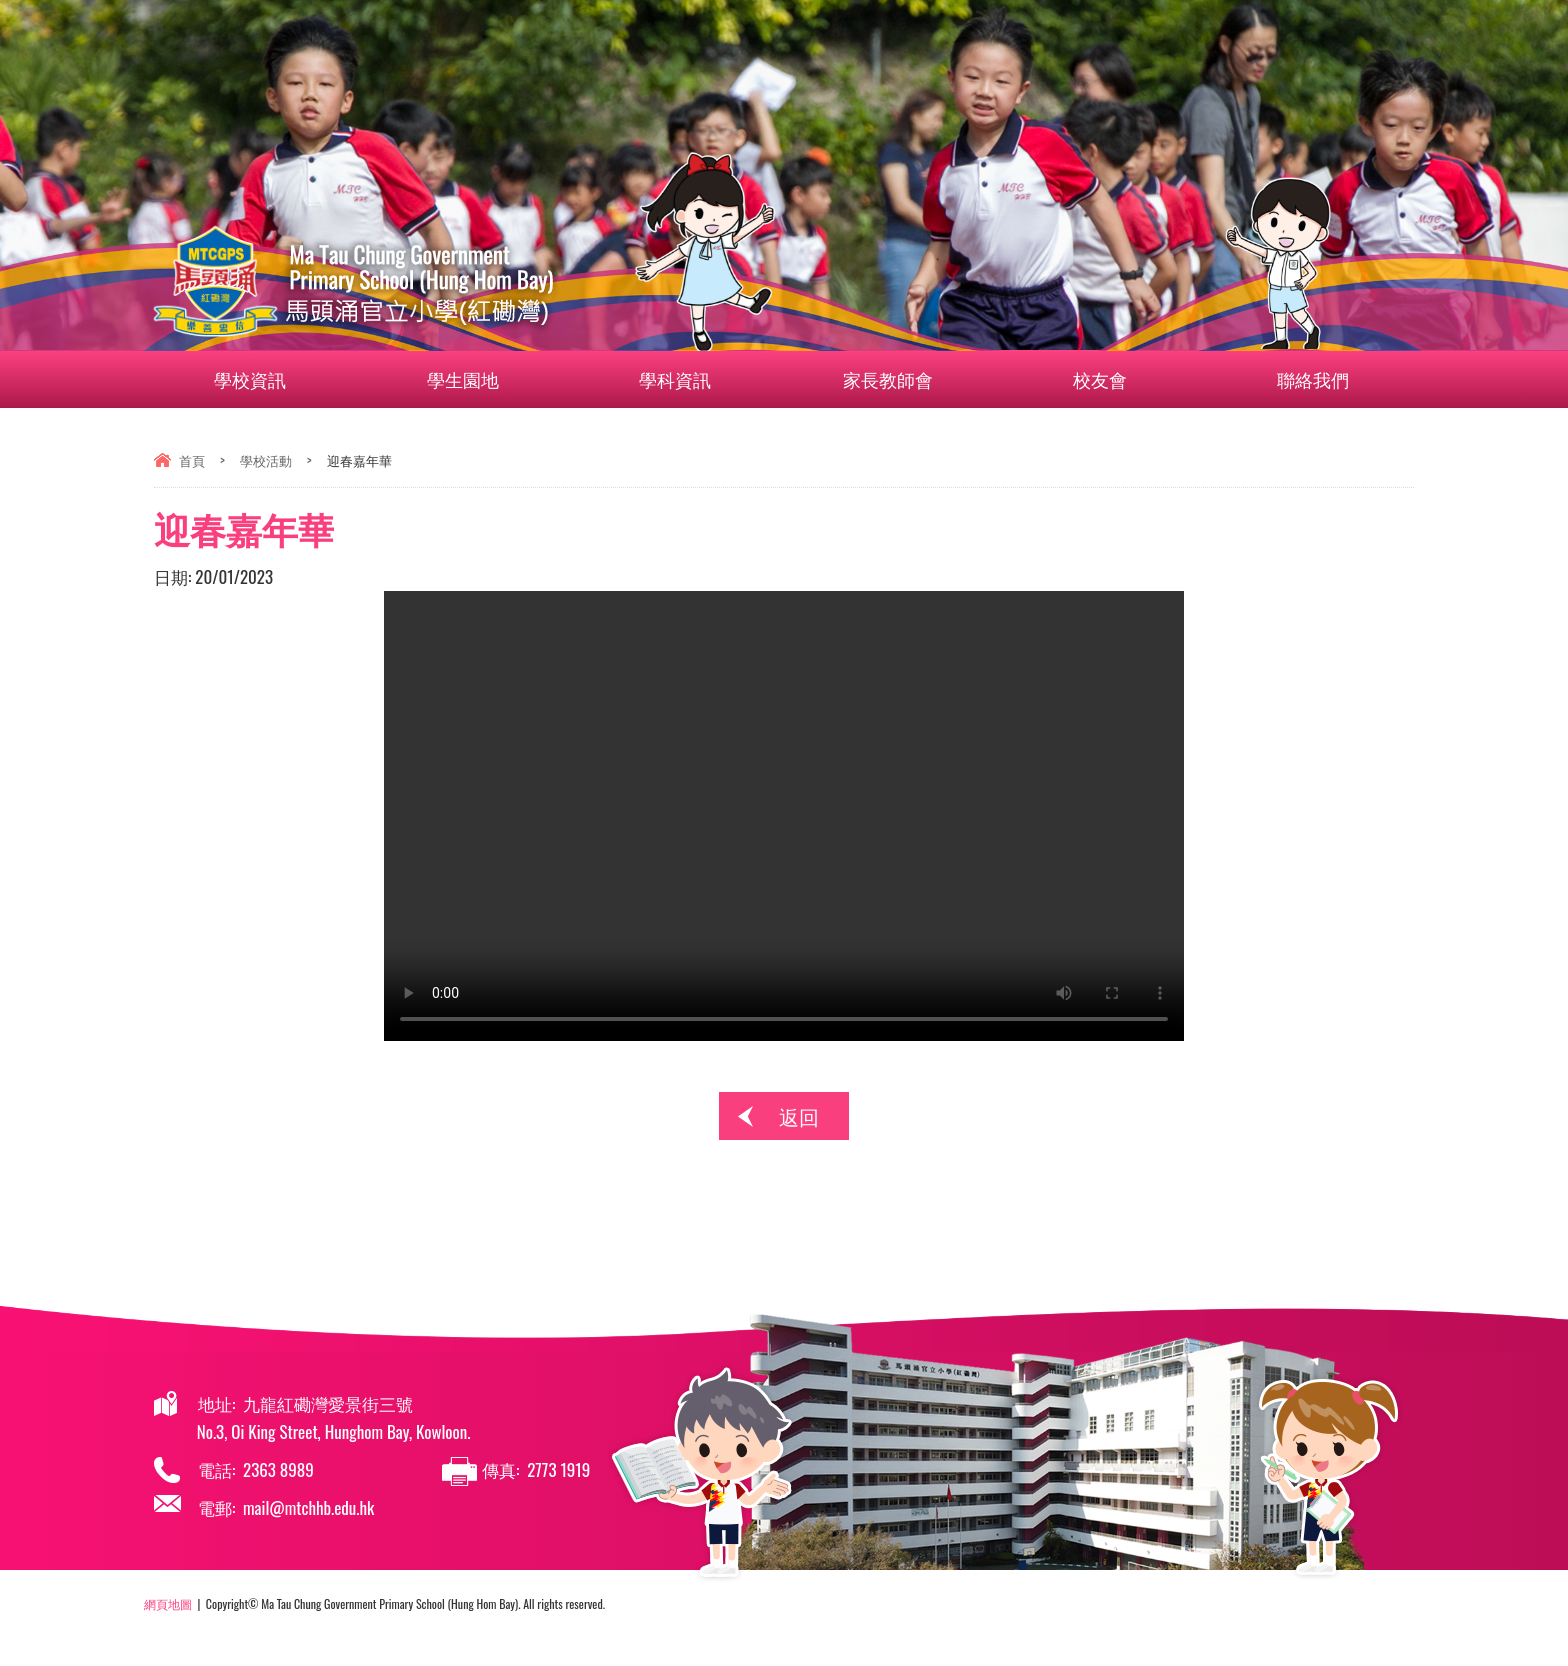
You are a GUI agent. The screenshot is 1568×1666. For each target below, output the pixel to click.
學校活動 (266, 460)
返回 (799, 1116)
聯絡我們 (1289, 379)
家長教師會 (899, 379)
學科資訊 (687, 379)
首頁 (192, 460)
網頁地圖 (168, 1603)
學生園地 (474, 379)
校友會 (1112, 379)
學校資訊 (262, 379)
